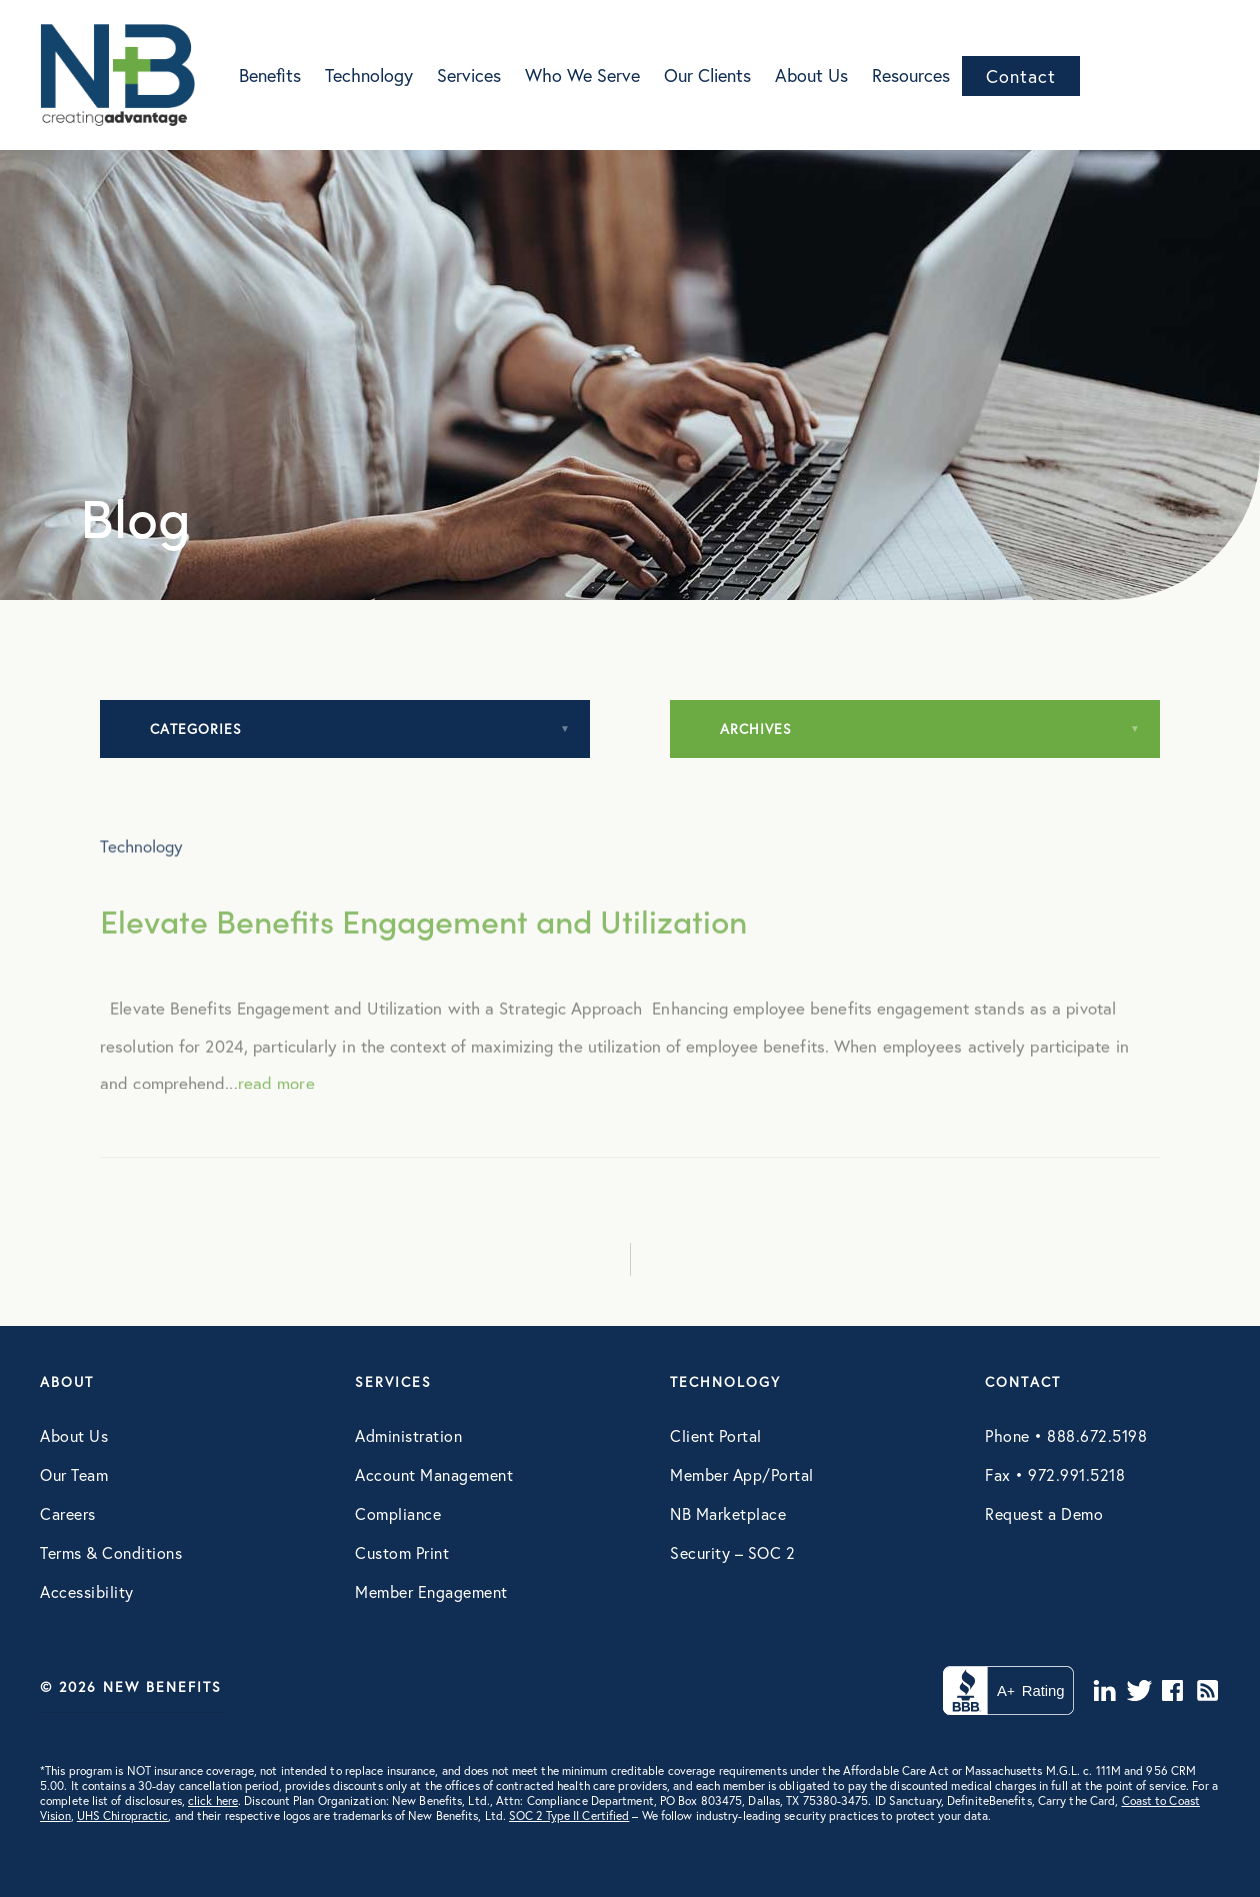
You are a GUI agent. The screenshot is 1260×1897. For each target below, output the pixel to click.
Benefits (270, 75)
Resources (911, 75)
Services (469, 75)
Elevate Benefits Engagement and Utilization (423, 947)
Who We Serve (582, 75)
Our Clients (707, 75)
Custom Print (402, 1552)
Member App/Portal (742, 1474)
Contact (1021, 76)
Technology (369, 75)
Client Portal (716, 1435)
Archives (756, 728)
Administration (408, 1435)
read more (276, 1110)
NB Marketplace (728, 1513)
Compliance (398, 1513)
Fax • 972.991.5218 (1055, 1474)
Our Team (74, 1474)
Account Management (434, 1474)
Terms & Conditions (111, 1552)
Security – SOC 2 (732, 1552)
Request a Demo (1044, 1513)
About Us (811, 75)
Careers (68, 1513)
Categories (196, 728)
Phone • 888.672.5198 (1066, 1435)
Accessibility (87, 1591)
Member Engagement (431, 1591)
